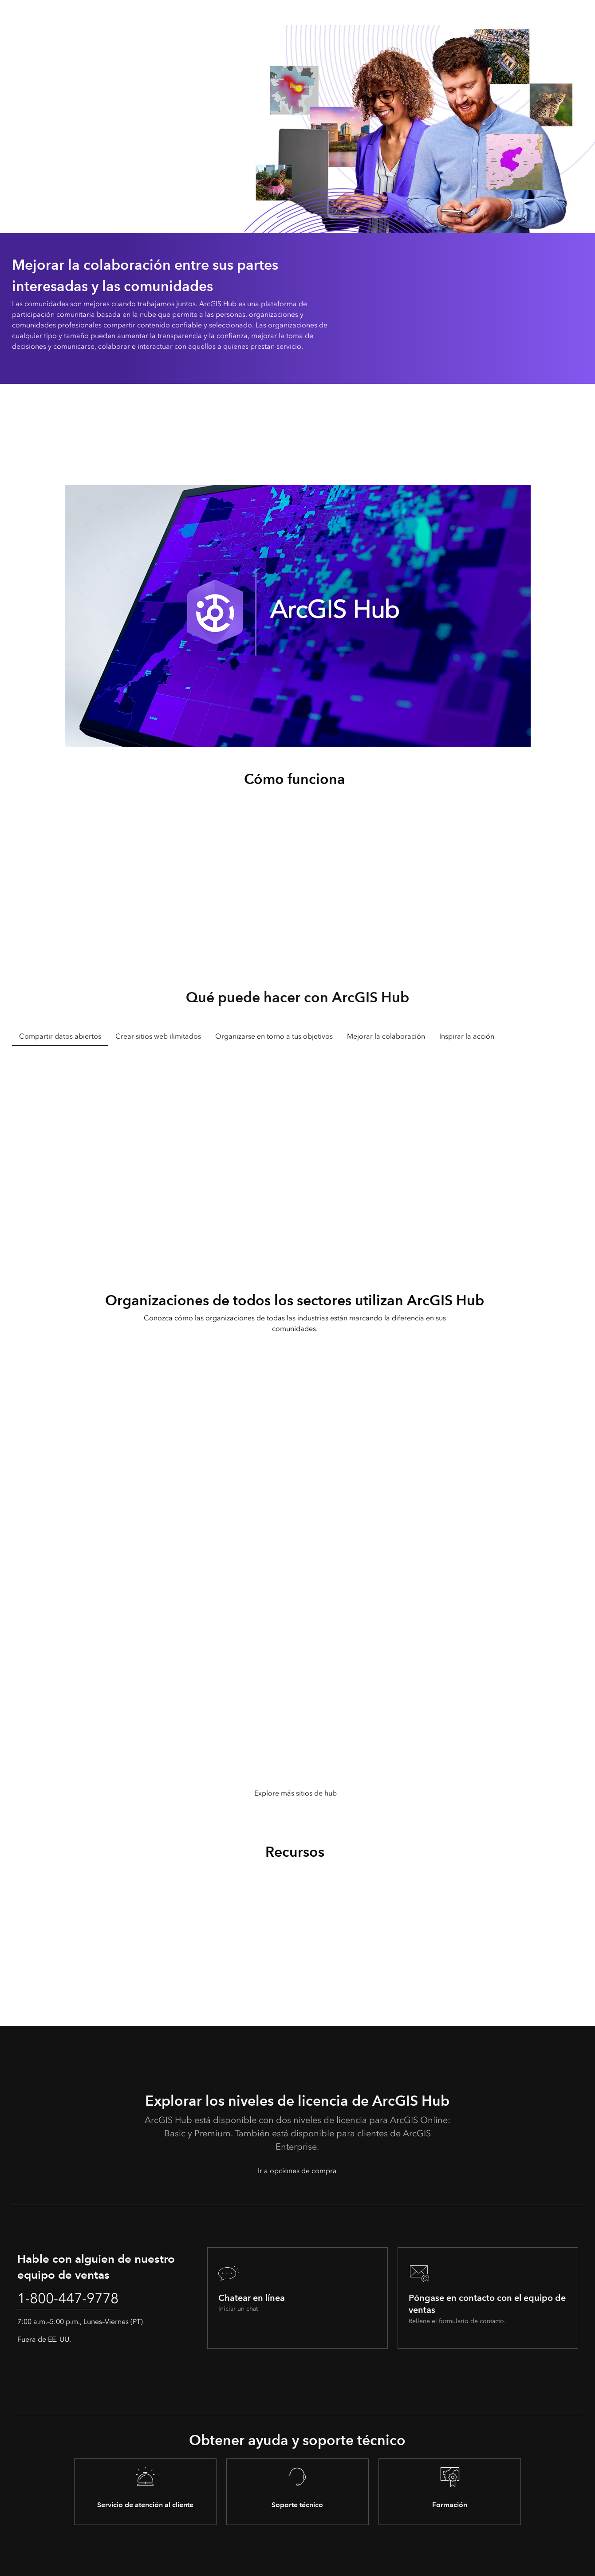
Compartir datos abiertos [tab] (60, 1036)
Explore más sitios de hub (295, 1793)
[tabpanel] (297, 1150)
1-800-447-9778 (70, 2298)
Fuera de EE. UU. (44, 2339)
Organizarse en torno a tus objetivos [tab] (274, 1036)
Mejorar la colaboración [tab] (386, 1036)
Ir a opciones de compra (297, 2170)
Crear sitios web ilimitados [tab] (158, 1036)
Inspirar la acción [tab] (466, 1036)
